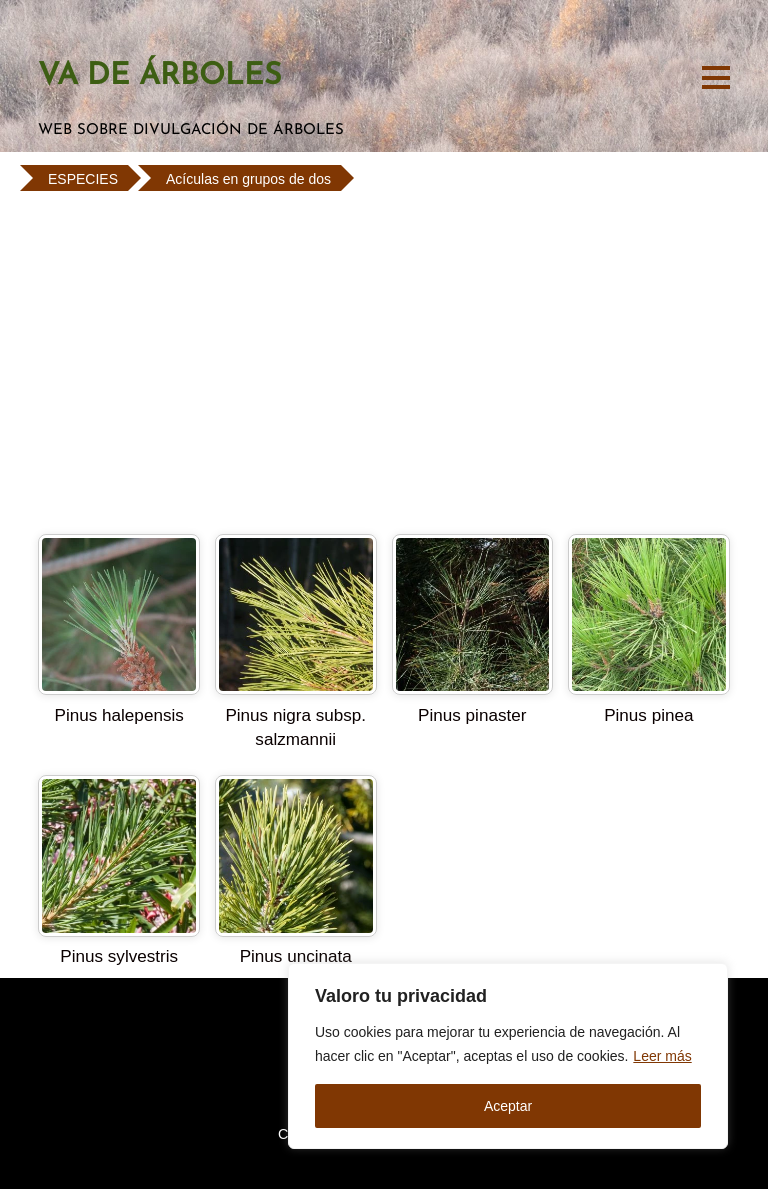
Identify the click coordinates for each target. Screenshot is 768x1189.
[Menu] (716, 76)
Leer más (662, 1056)
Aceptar (508, 1106)
